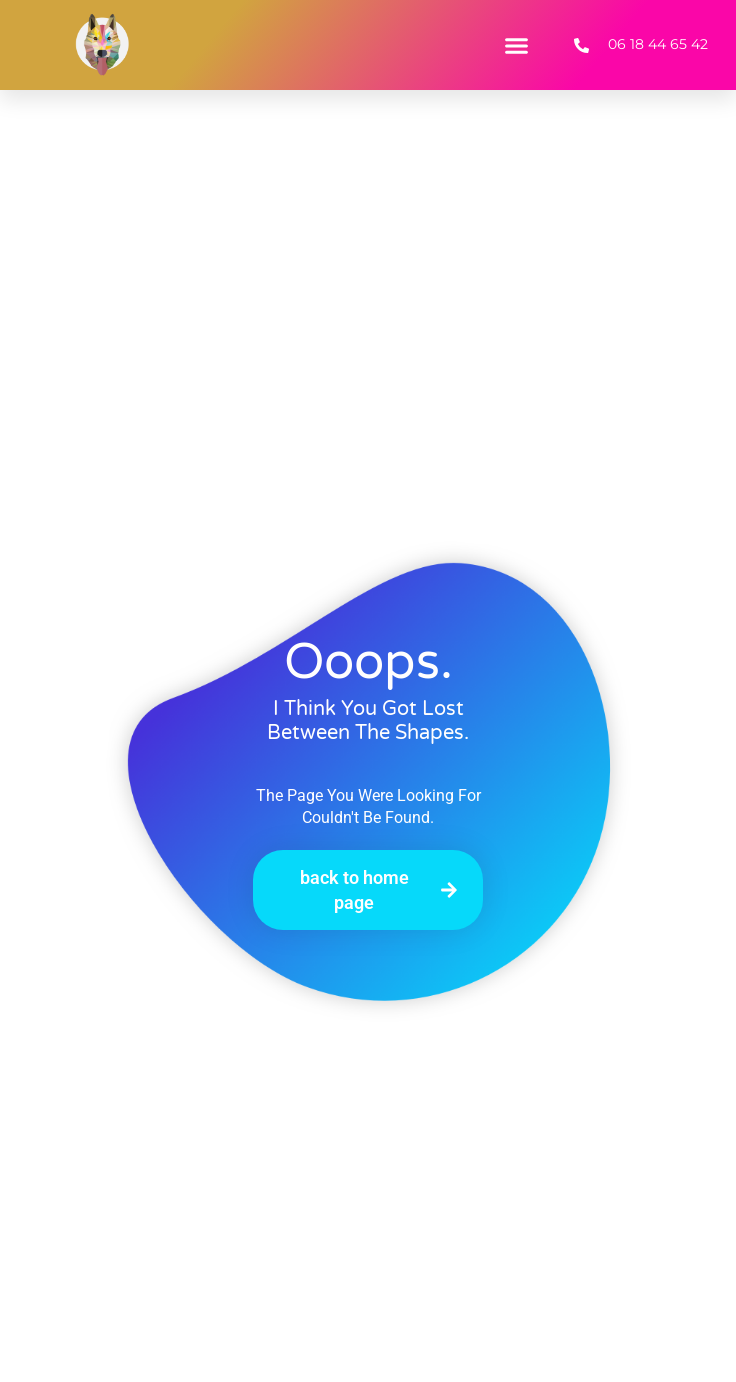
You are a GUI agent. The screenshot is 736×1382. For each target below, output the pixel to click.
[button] (517, 45)
